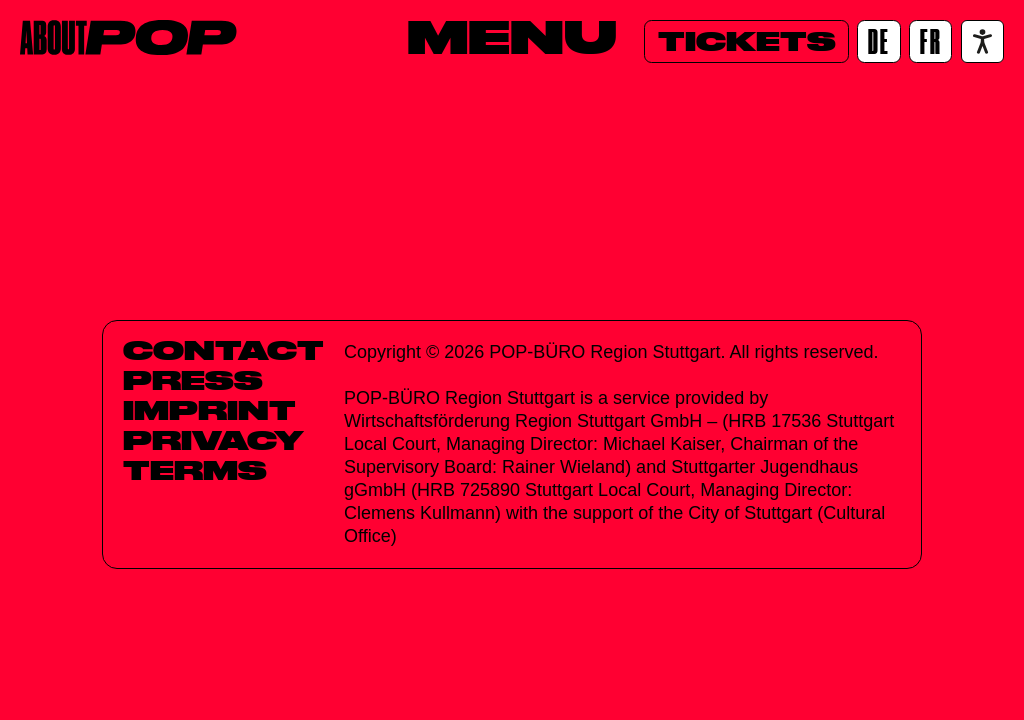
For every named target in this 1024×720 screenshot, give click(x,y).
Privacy (213, 440)
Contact (223, 350)
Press (193, 380)
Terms (195, 470)
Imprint (209, 410)
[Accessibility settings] (982, 41)
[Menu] (512, 37)
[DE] (878, 41)
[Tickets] (746, 41)
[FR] (930, 41)
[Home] (128, 37)
